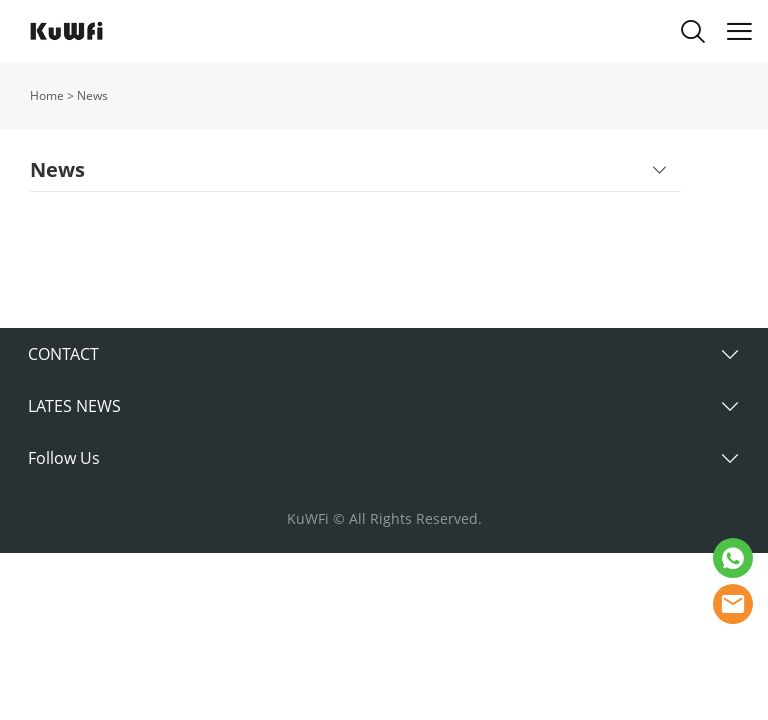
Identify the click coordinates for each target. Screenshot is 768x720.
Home (47, 95)
